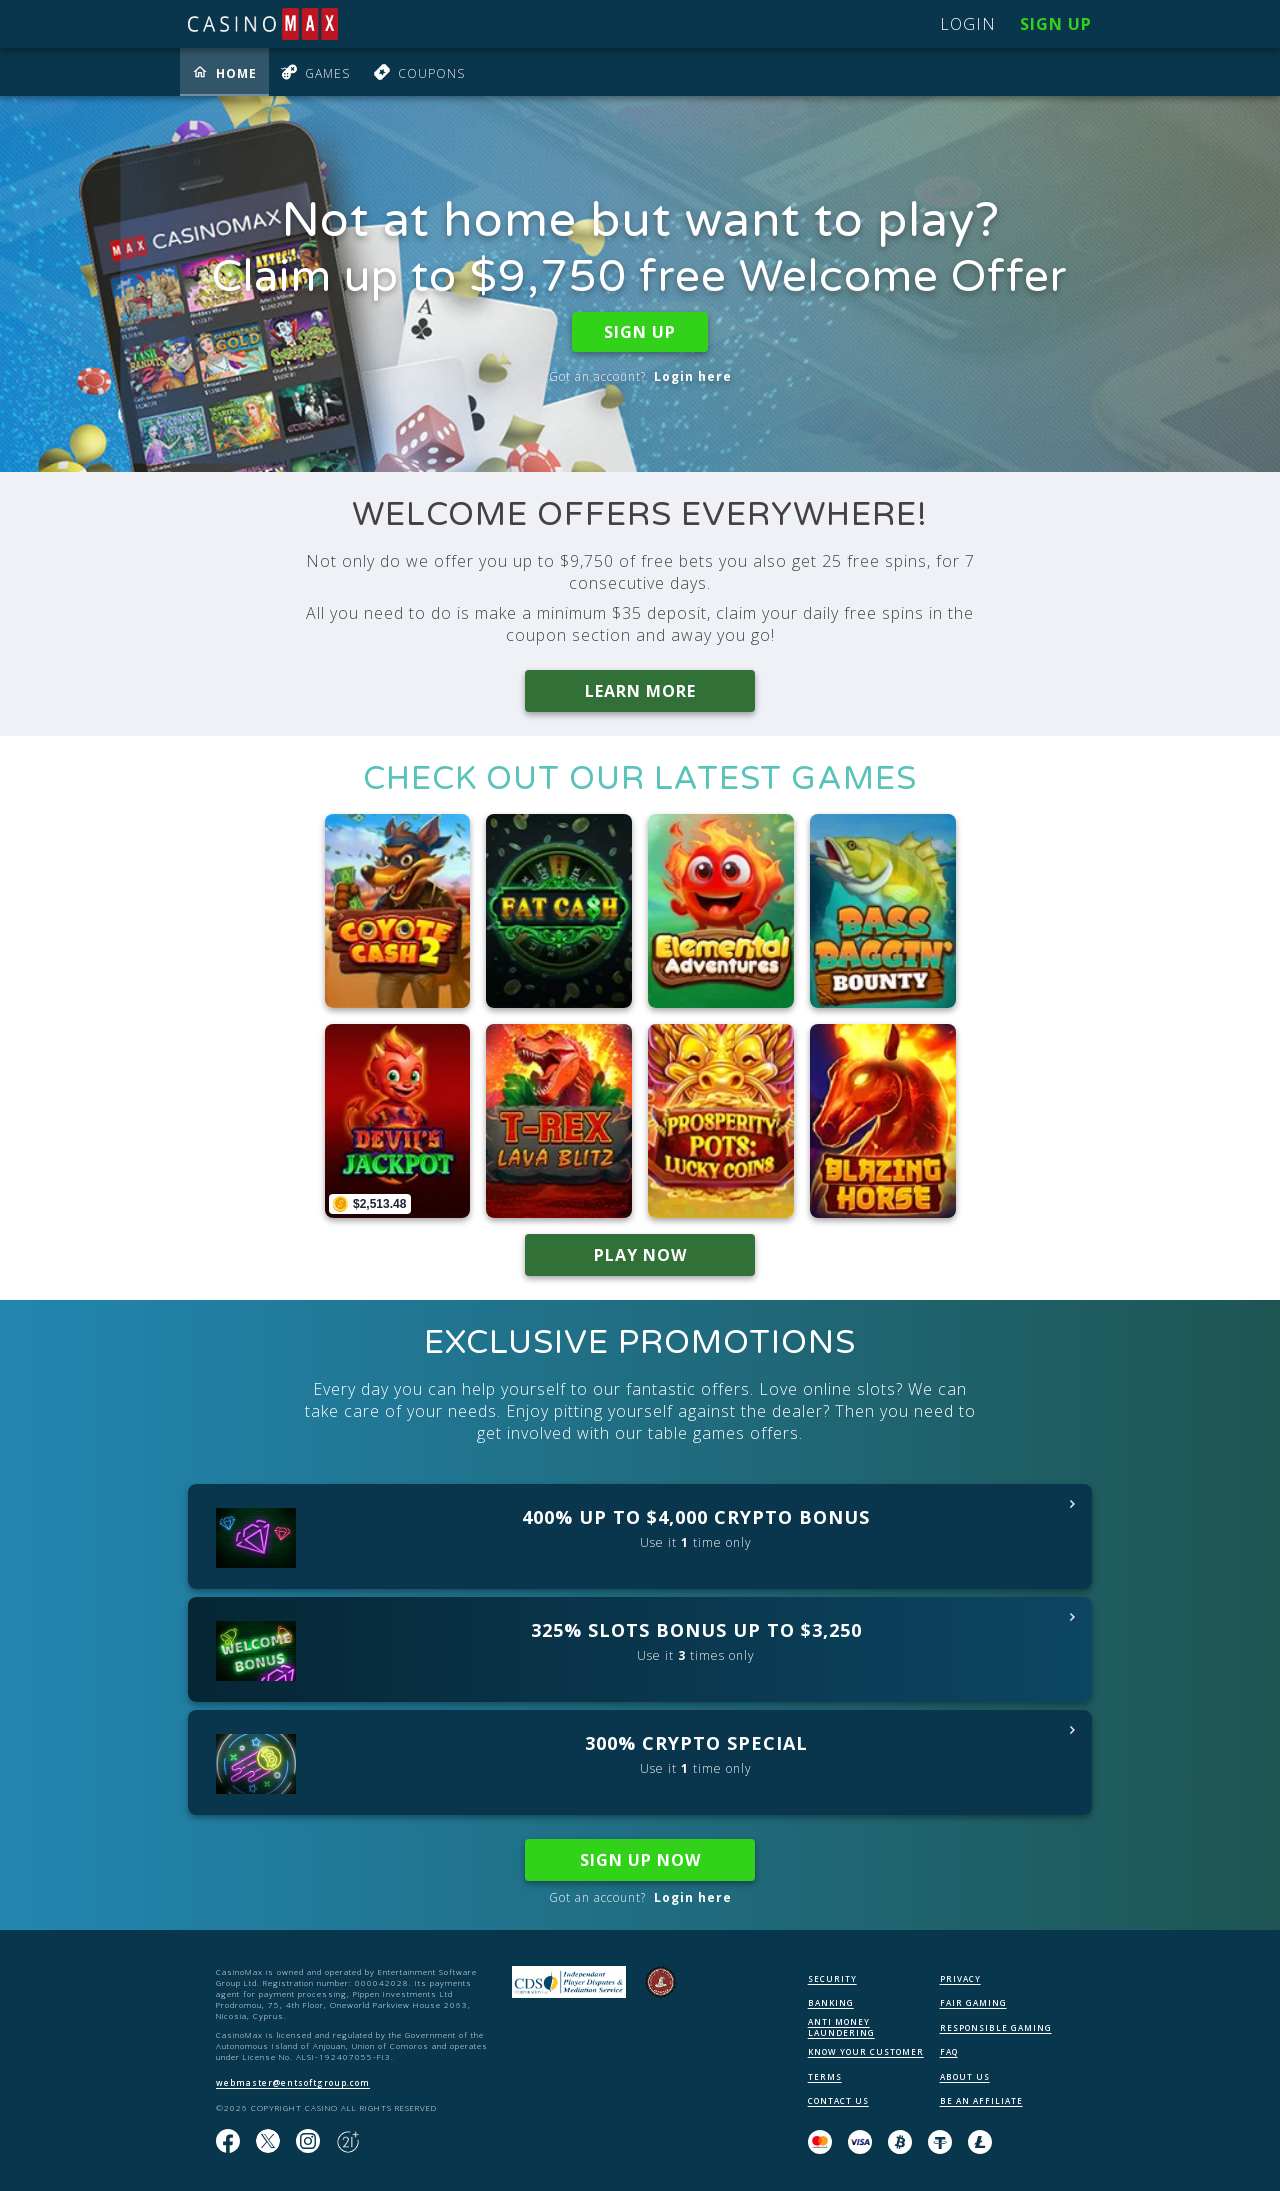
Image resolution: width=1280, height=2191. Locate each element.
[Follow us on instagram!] (308, 2142)
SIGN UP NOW (640, 1860)
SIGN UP (640, 332)
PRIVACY (960, 1978)
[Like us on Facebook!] (228, 2142)
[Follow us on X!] (268, 2142)
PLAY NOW (640, 1255)
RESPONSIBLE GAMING (996, 2027)
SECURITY (832, 1978)
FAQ (949, 2051)
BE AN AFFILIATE (981, 2100)
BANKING (831, 2002)
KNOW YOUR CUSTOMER (866, 2051)
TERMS (825, 2076)
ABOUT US (965, 2076)
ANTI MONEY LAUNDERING (841, 2027)
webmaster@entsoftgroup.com (293, 2082)
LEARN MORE (640, 691)
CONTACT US (838, 2100)
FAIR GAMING (973, 2002)
